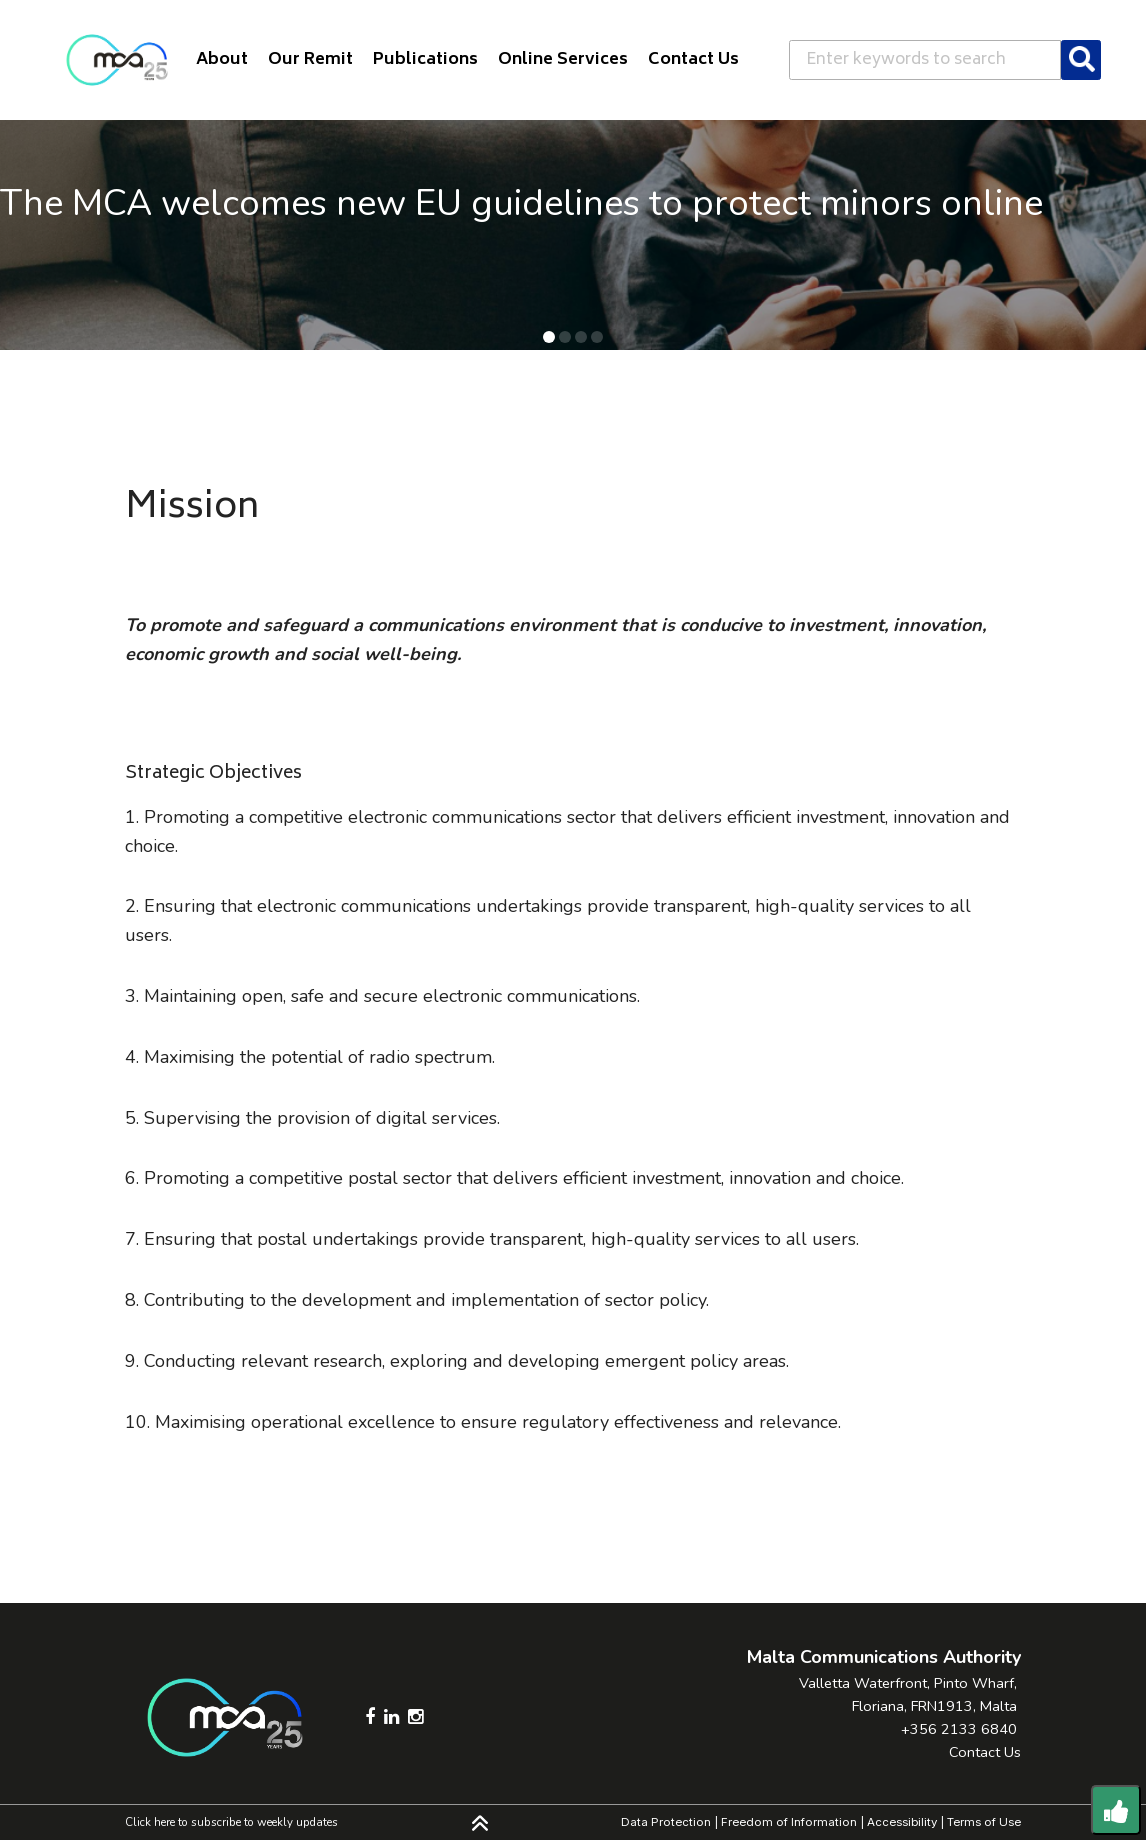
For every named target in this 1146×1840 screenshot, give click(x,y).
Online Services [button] (563, 60)
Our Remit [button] (310, 60)
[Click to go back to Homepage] (117, 60)
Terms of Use (984, 1822)
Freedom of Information (789, 1822)
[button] (549, 337)
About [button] (222, 60)
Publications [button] (425, 60)
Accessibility (902, 1822)
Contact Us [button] (693, 60)
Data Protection (666, 1822)
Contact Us (985, 1752)
